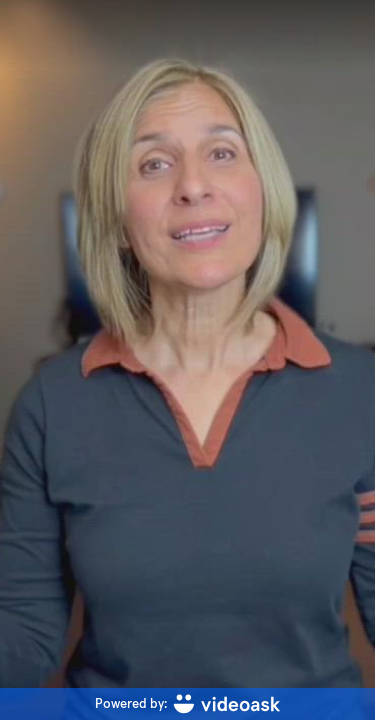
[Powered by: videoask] (187, 704)
